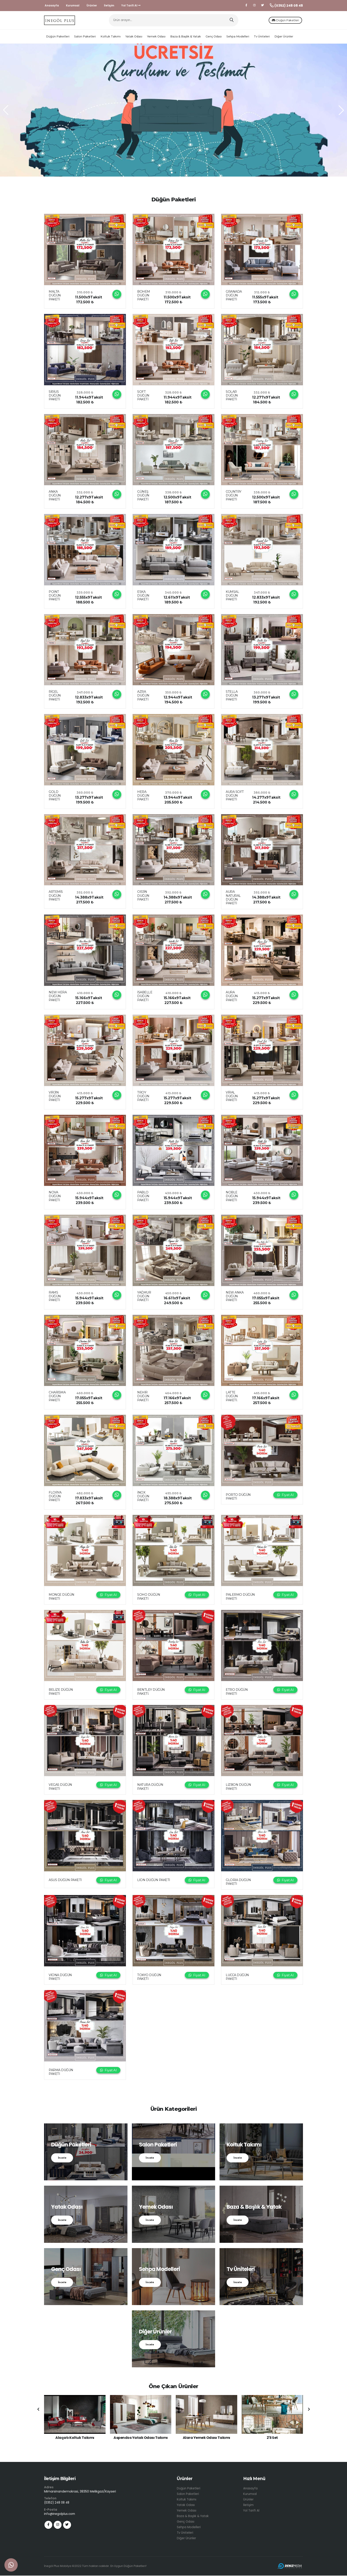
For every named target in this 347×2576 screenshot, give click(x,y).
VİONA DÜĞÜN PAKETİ (60, 1979)
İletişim (109, 5)
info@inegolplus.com (60, 2516)
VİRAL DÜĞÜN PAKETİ (232, 1099)
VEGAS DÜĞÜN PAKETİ (60, 1789)
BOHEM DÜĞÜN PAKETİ (143, 298)
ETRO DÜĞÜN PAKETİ (237, 1694)
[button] (6, 113)
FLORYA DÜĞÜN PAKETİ (55, 1499)
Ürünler (92, 5)
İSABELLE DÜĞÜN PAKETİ (144, 999)
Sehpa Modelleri (237, 39)
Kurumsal (72, 5)
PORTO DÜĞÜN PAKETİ (238, 1499)
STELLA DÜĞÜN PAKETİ (232, 698)
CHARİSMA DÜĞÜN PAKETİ (57, 1399)
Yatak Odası (133, 39)
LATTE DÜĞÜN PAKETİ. (232, 1399)
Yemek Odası (156, 39)
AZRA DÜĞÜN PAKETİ (143, 698)
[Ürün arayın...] (173, 22)
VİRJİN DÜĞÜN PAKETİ (55, 1099)
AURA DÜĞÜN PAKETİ (232, 999)
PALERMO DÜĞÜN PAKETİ (240, 1599)
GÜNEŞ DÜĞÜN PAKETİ (143, 498)
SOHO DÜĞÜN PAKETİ (148, 1599)
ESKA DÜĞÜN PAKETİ (143, 598)
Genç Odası (214, 39)
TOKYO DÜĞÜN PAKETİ (149, 1979)
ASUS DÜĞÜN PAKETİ (65, 1883)
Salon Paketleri (85, 39)
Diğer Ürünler (283, 39)
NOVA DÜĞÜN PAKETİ (55, 1199)
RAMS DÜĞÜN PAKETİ (55, 1299)
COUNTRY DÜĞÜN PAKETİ (233, 498)
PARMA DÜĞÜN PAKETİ (61, 2074)
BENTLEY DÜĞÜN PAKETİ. (151, 1694)
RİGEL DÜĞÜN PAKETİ (55, 698)
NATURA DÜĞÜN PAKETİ (150, 1789)
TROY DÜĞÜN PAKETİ (143, 1099)
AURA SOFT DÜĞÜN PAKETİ (235, 798)
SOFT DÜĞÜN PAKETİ (143, 398)
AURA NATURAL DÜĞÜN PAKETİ (233, 900)
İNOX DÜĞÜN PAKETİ (143, 1499)
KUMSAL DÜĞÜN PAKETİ (232, 598)
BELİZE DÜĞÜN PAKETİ (61, 1694)
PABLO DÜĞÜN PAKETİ (143, 1199)
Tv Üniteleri (262, 39)
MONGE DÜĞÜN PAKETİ (61, 1599)
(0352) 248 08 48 (57, 2505)
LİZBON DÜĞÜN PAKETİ (238, 1789)
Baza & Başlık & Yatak (185, 39)
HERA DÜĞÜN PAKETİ (143, 798)
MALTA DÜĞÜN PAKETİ (55, 298)
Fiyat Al (285, 1497)
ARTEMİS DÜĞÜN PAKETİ (56, 898)
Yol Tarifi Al (131, 5)
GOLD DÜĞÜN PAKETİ (55, 798)
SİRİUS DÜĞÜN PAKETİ (55, 398)
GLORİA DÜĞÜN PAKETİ (238, 1884)
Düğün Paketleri (277, 21)
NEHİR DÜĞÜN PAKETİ (143, 1399)
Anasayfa (52, 5)
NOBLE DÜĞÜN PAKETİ (232, 1199)
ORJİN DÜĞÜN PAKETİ (143, 898)
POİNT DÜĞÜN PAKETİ (55, 598)
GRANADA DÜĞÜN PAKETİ (234, 298)
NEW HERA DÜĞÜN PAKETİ (58, 999)
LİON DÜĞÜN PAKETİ (153, 1883)
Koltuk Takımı (110, 39)
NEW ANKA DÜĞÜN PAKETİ (234, 1299)
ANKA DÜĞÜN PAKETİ (55, 498)
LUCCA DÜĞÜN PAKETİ (237, 1979)
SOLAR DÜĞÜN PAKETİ (232, 398)
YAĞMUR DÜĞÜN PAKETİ (144, 1299)
